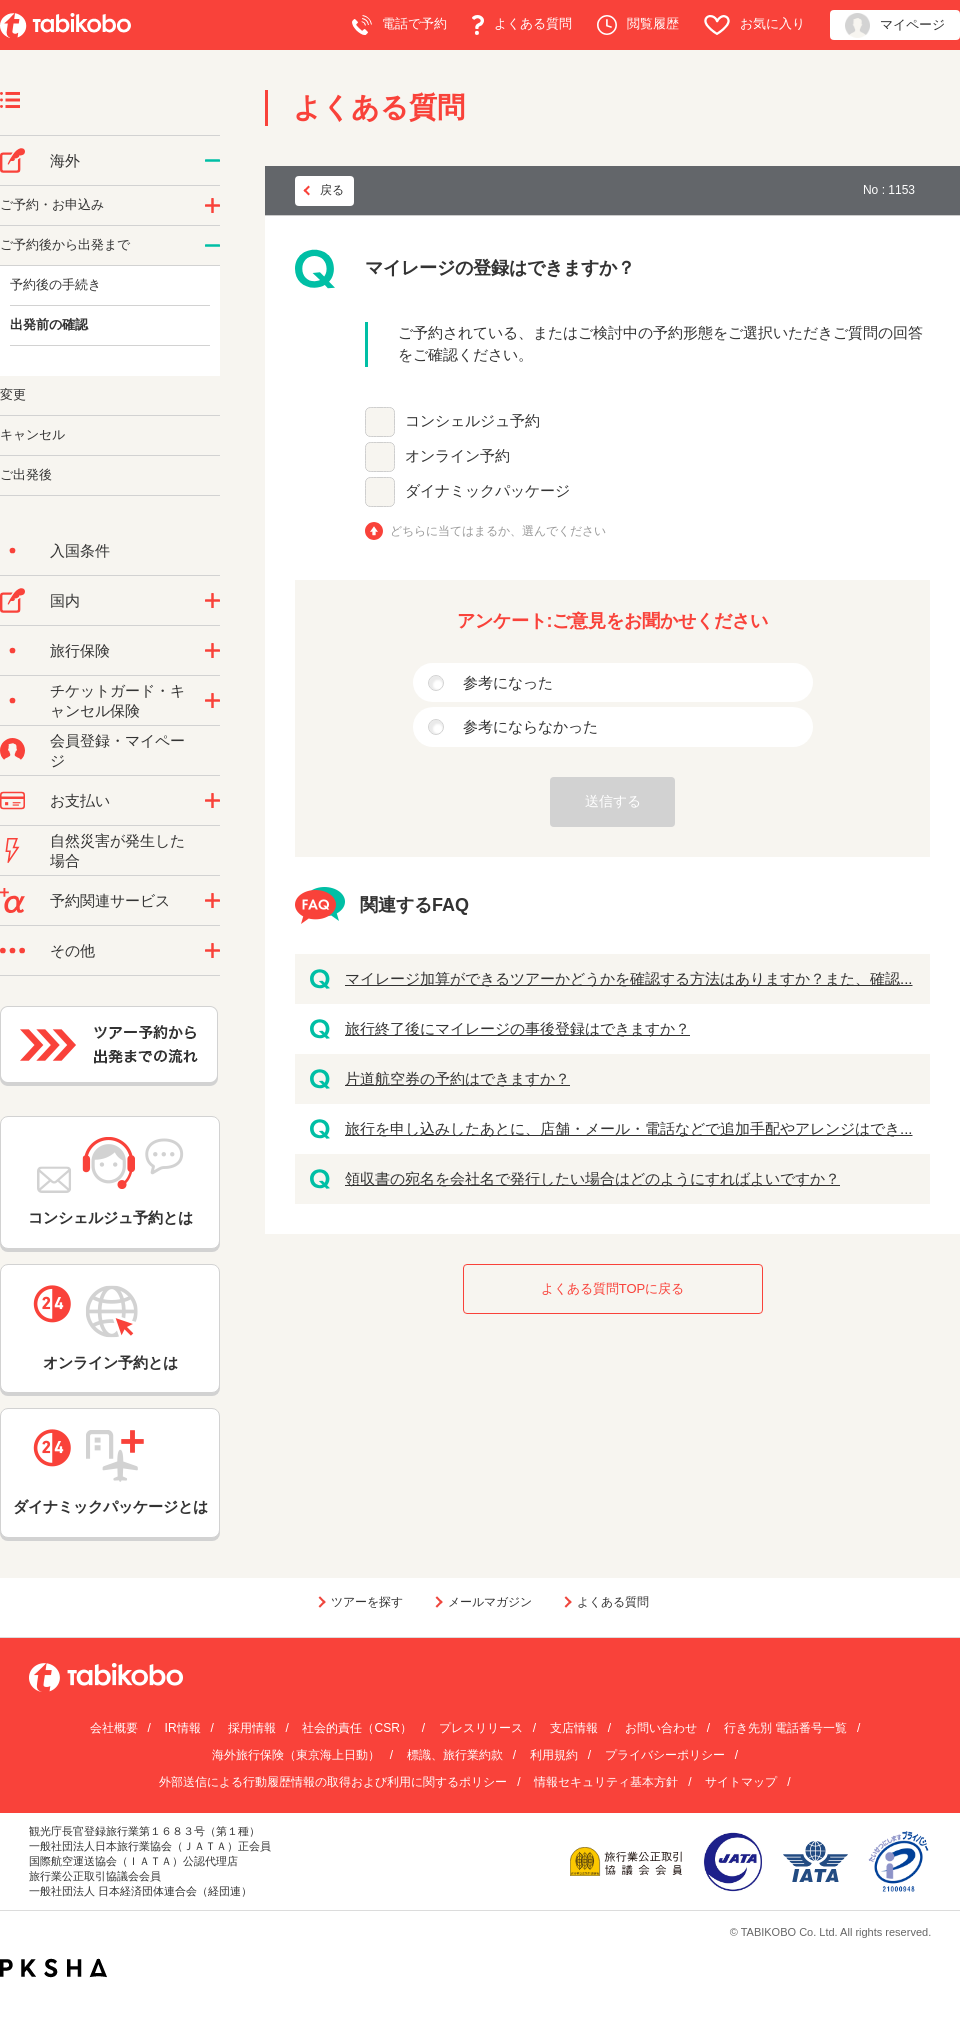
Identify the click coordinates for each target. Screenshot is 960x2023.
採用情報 (252, 1728)
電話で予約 (399, 25)
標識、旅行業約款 (455, 1755)
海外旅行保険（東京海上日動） (296, 1755)
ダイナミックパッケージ (487, 490)
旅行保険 (80, 650)
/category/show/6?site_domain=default (212, 246)
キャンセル (32, 434)
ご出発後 (26, 474)
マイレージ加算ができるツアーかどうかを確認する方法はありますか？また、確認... (629, 978)
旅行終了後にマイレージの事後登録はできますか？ (517, 1028)
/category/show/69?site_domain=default (212, 701)
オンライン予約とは (110, 1328)
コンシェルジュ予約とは (110, 1181)
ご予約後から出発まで (65, 244)
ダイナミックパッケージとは (110, 1472)
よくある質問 (522, 25)
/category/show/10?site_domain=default (212, 651)
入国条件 (80, 550)
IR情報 (183, 1728)
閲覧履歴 (638, 25)
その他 (72, 950)
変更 (13, 394)
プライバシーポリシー (665, 1755)
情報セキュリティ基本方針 (606, 1782)
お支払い (80, 800)
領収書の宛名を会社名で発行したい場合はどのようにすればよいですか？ (592, 1178)
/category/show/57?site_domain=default (212, 601)
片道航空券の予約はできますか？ (457, 1078)
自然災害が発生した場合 (117, 850)
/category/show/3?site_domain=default (212, 951)
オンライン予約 (457, 455)
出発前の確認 (49, 324)
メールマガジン (490, 1602)
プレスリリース (481, 1728)
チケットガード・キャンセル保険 (117, 700)
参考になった (508, 682)
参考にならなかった (530, 726)
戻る (332, 190)
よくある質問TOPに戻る (613, 1288)
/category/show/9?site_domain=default (212, 801)
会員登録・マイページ (117, 750)
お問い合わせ (661, 1728)
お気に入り (754, 25)
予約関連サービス (110, 900)
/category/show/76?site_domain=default (212, 161)
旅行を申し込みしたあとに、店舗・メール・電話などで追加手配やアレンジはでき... (629, 1128)
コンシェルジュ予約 (472, 420)
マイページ (895, 25)
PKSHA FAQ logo (53, 1968)
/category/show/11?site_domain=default (212, 901)
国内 (65, 600)
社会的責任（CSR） (356, 1728)
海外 (65, 160)
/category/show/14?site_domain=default (212, 206)
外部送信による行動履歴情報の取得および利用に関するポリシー (333, 1782)
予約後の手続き (55, 284)
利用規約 (554, 1755)
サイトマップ (741, 1782)
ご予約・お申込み (52, 204)
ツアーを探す (367, 1602)
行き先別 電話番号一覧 (785, 1728)
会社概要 (114, 1728)
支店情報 (574, 1728)
